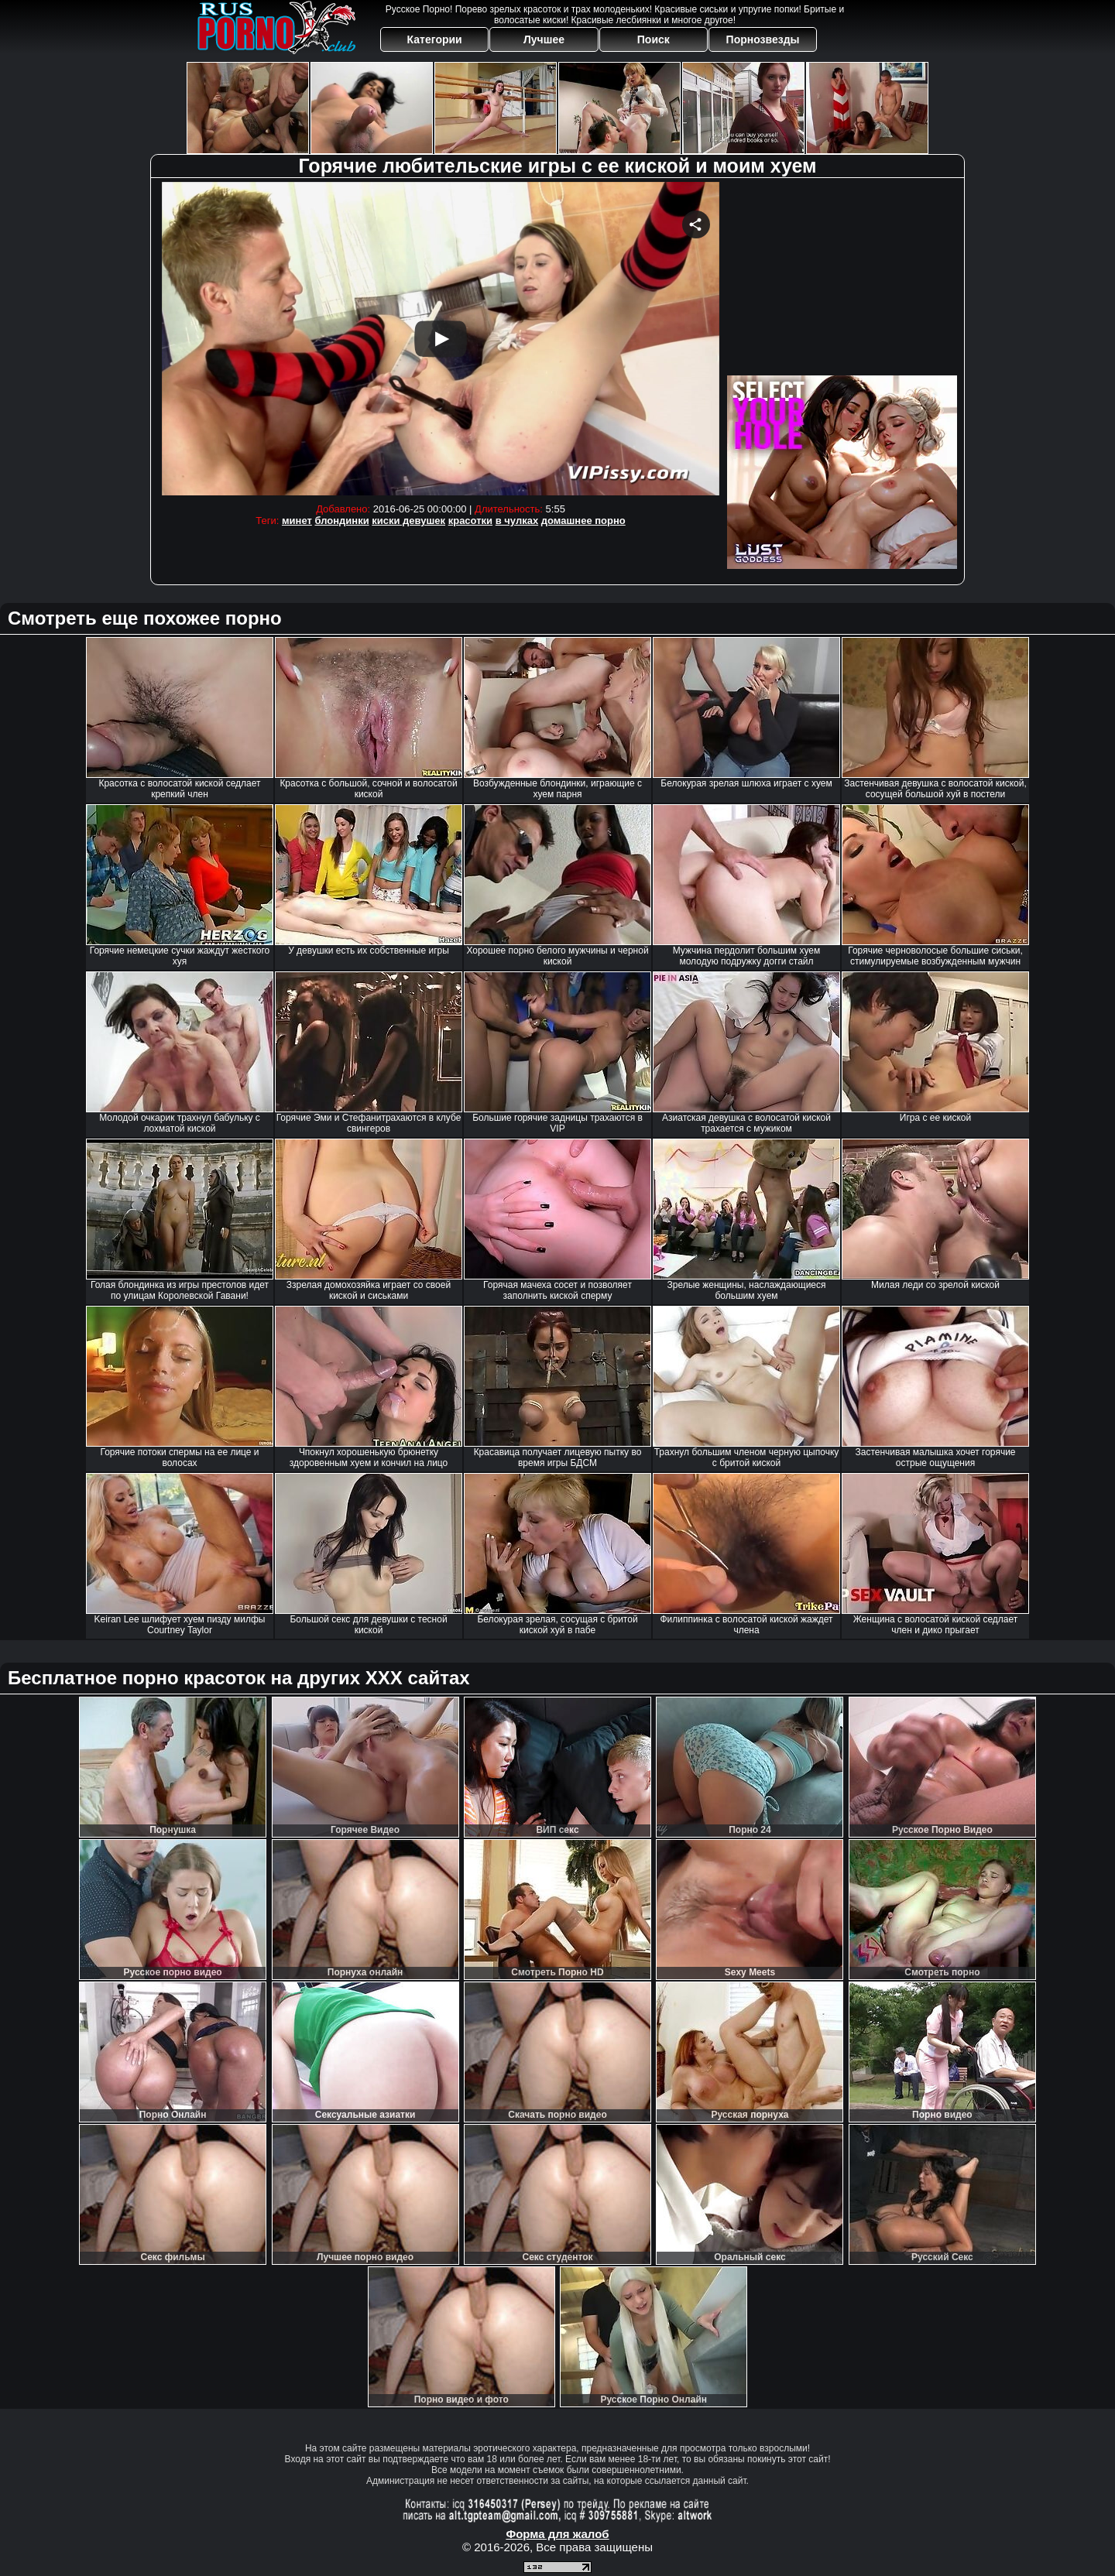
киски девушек (408, 520)
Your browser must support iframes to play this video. (440, 338)
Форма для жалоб (557, 2533)
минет (297, 520)
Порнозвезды (763, 39)
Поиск (653, 39)
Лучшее (543, 39)
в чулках (517, 520)
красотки (470, 520)
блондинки (341, 520)
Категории (434, 39)
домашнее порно (583, 520)
